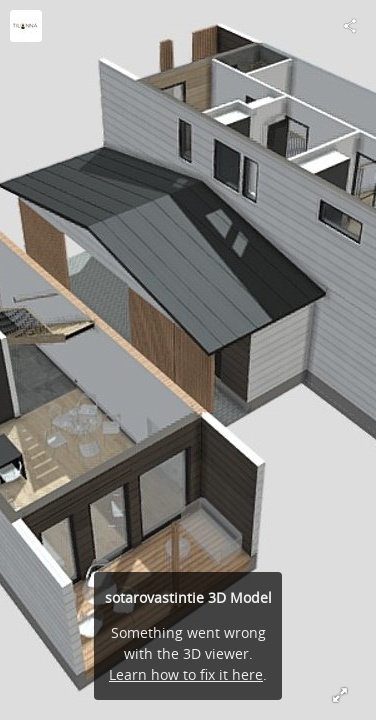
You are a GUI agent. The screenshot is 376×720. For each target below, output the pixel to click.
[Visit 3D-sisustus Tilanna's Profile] (26, 26)
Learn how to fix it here (186, 674)
